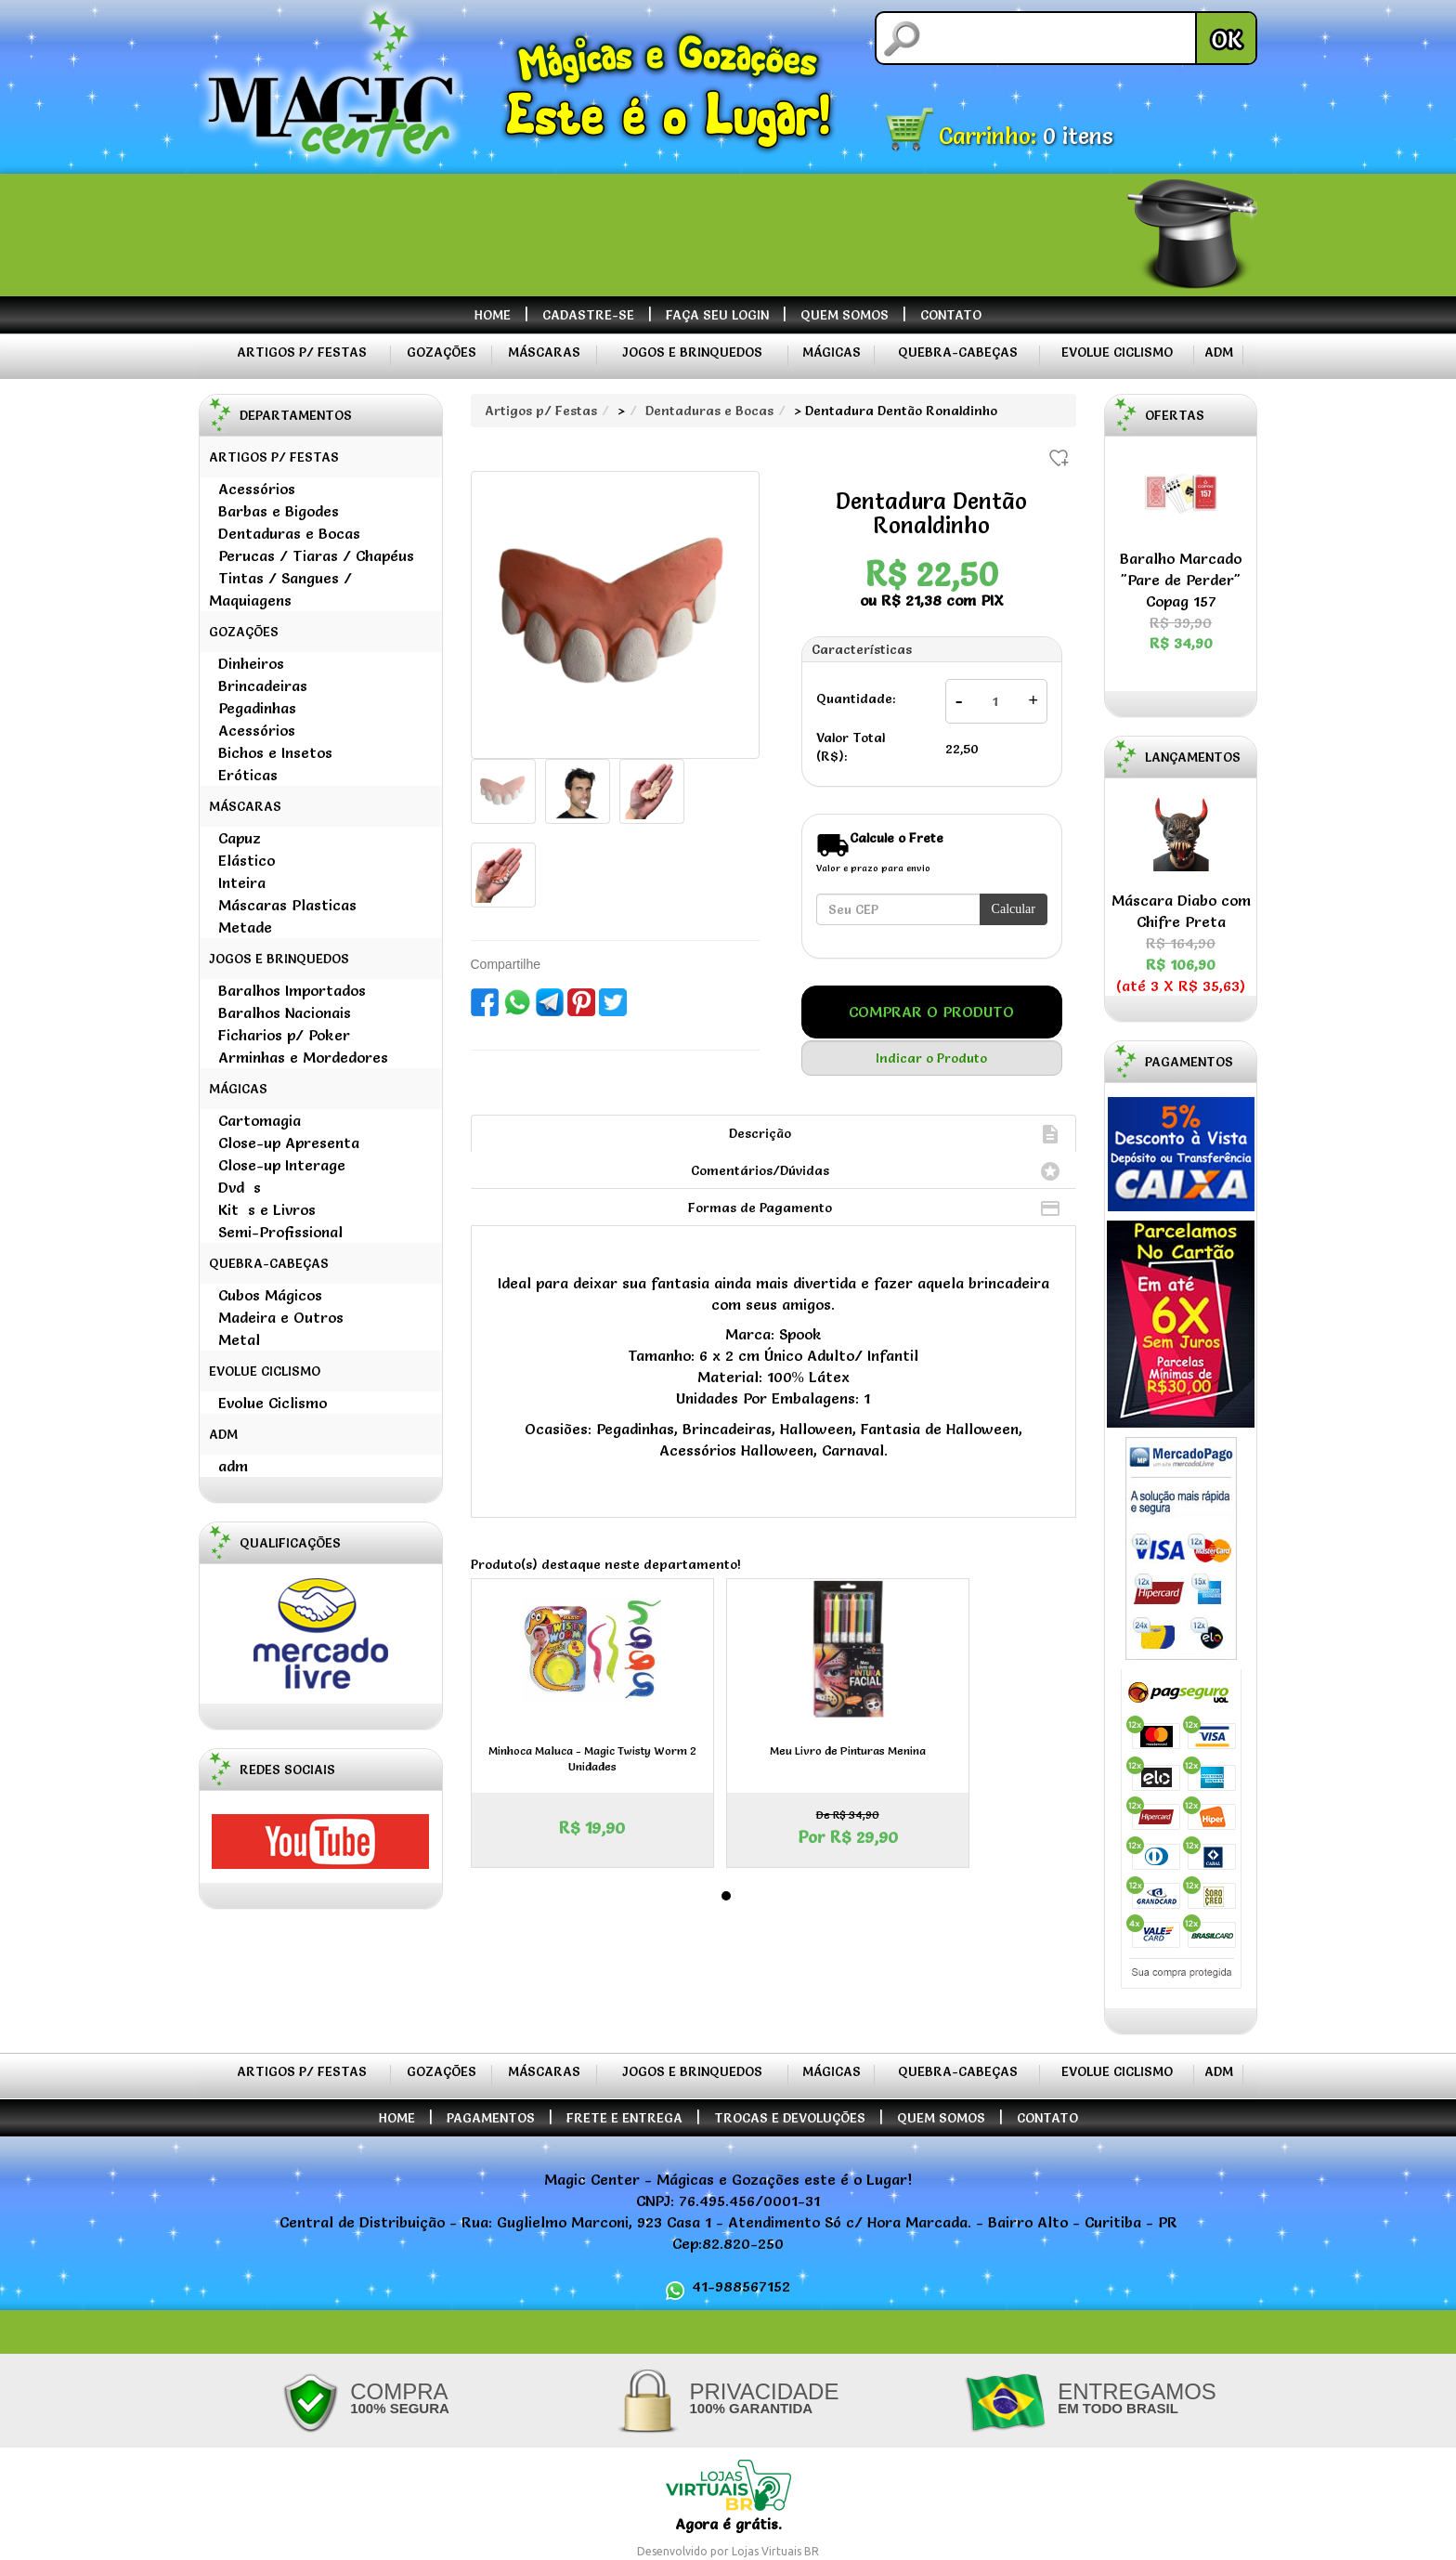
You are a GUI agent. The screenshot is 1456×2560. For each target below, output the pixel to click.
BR (811, 2551)
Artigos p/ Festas (302, 352)
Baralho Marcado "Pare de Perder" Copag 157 (1181, 601)
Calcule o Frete (896, 837)
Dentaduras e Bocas (709, 410)
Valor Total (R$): (850, 746)
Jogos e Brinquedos (692, 352)
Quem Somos (844, 315)
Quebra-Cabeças (958, 352)
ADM (1218, 352)
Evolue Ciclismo (1117, 352)
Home (492, 315)
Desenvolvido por (684, 2551)
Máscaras (544, 352)
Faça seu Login (717, 315)
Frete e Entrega (624, 2117)
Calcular (1013, 909)
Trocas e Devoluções (789, 2117)
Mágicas (831, 352)
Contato (951, 315)
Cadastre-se (588, 315)
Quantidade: (855, 698)
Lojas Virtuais (768, 2551)
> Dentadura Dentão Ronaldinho (895, 410)
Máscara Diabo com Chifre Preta (1181, 932)
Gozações (441, 352)
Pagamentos (491, 2117)
